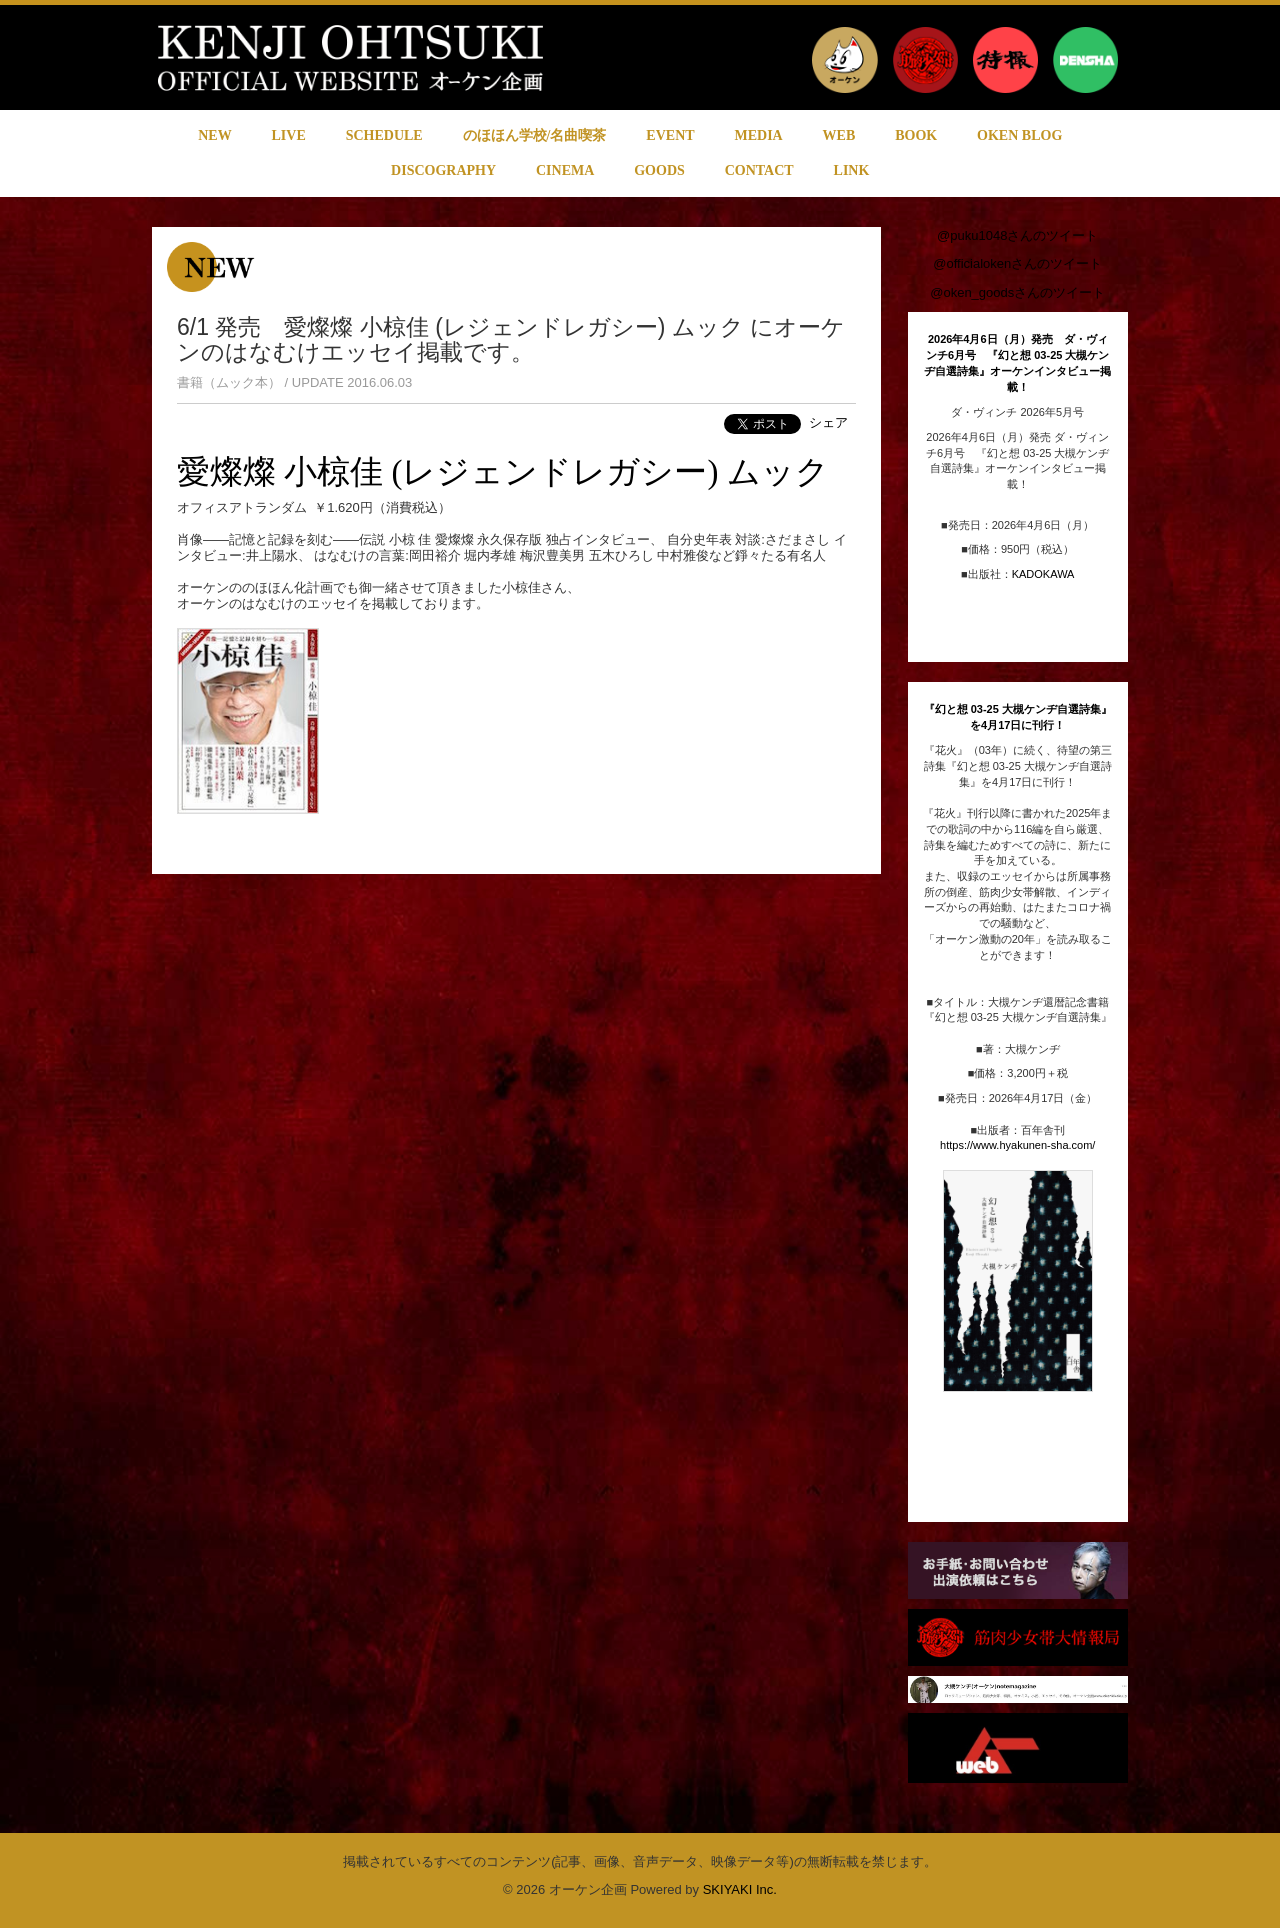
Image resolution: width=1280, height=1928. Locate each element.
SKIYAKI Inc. (740, 1889)
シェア (828, 422)
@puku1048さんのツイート (1017, 235)
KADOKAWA (1043, 574)
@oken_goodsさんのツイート (1017, 292)
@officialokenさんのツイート (1017, 263)
